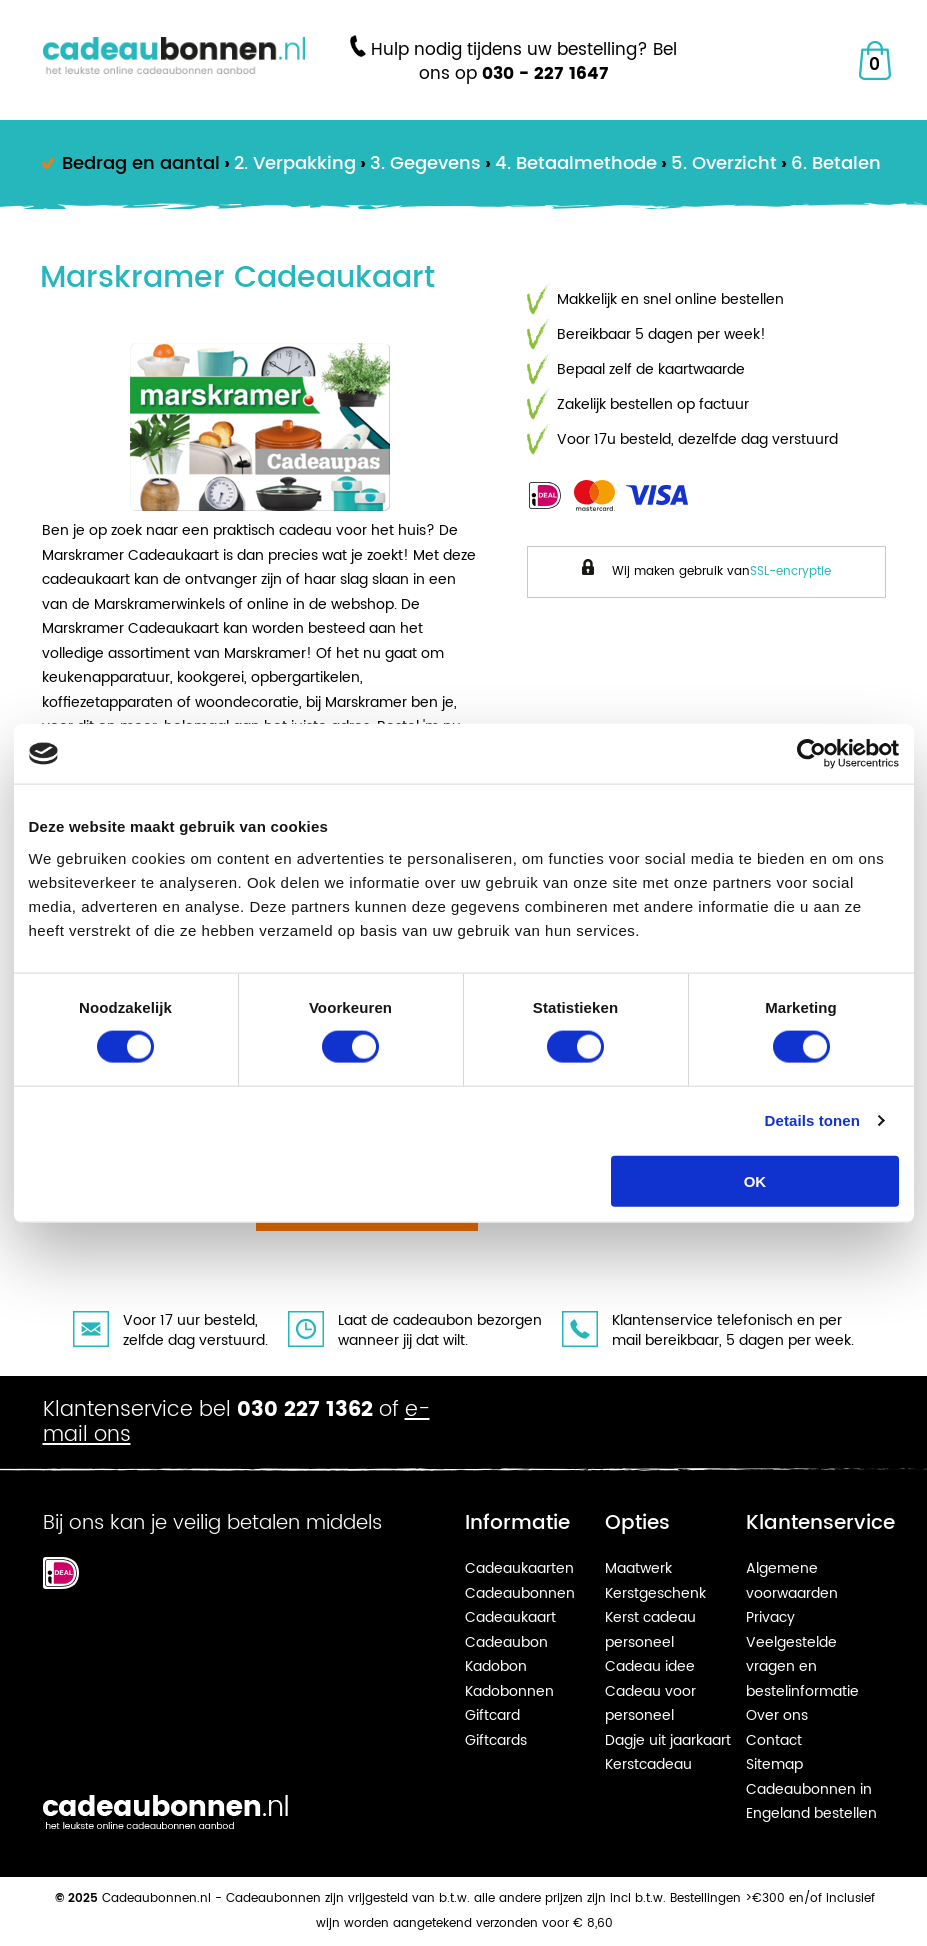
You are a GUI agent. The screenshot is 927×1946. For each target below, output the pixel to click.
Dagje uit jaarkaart (668, 1740)
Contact (774, 1740)
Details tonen (812, 1120)
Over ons (777, 1715)
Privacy (770, 1617)
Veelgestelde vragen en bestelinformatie (802, 1667)
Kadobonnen (509, 1691)
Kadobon (496, 1666)
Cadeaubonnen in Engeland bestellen (811, 1802)
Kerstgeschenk (655, 1593)
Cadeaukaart (510, 1617)
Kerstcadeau (648, 1764)
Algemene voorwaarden (792, 1581)
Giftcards (496, 1740)
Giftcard (492, 1715)
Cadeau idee (650, 1666)
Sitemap (774, 1764)
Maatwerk (638, 1568)
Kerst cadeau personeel (650, 1630)
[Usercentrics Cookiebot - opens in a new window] (811, 754)
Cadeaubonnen (520, 1593)
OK (755, 1180)
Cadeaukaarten (519, 1568)
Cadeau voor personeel (650, 1704)
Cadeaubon (506, 1642)
